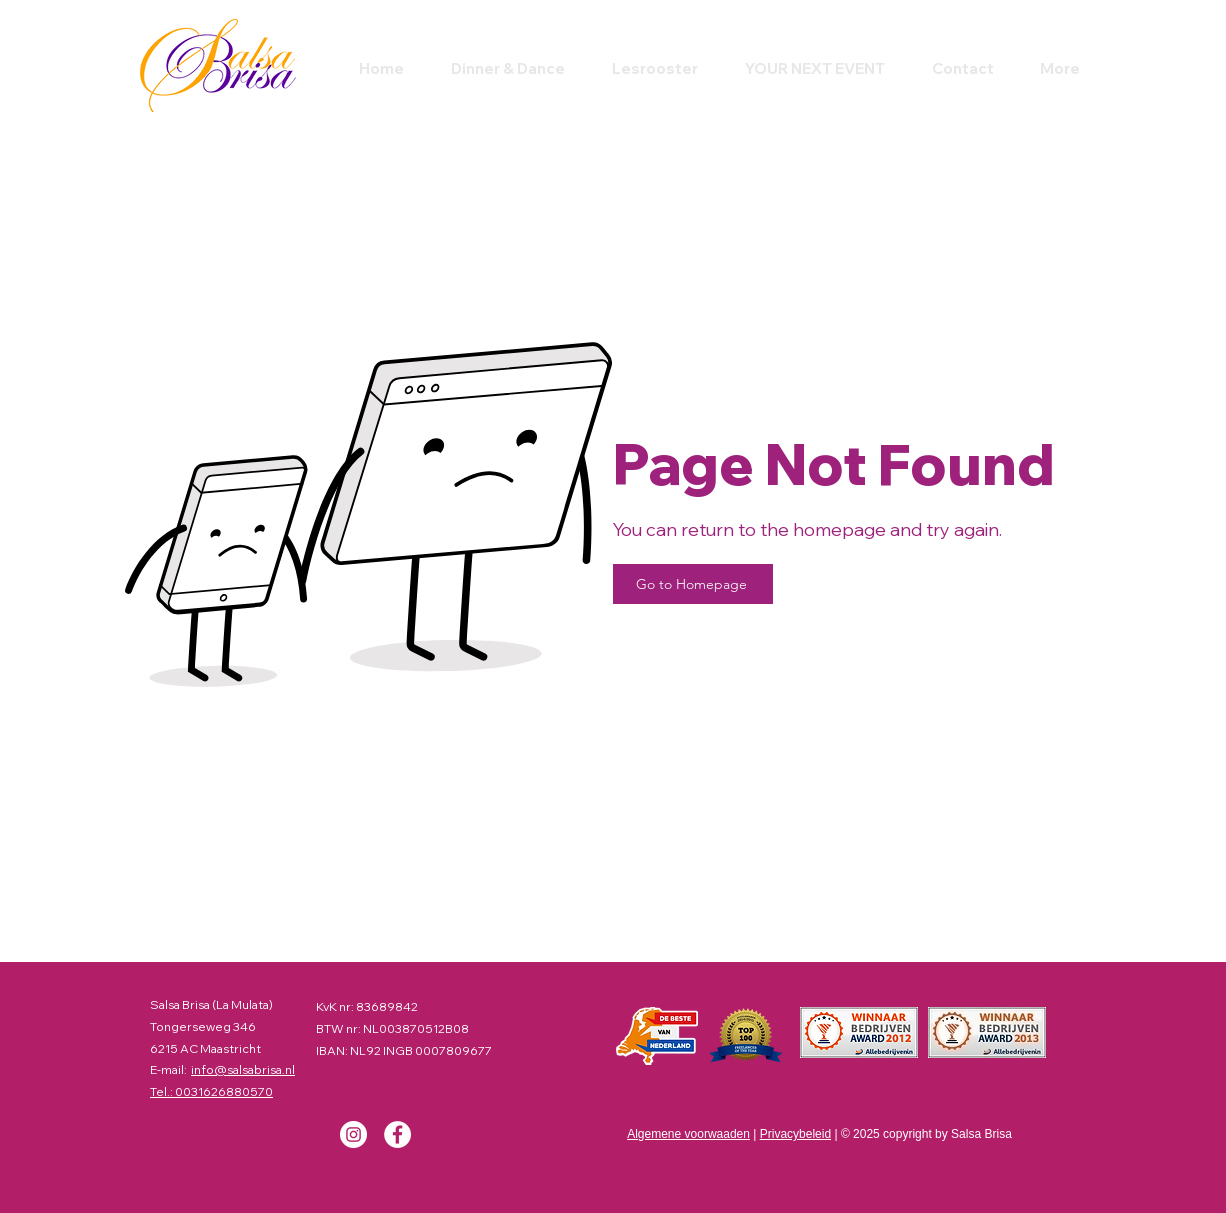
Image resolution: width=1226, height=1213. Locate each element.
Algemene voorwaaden (688, 1134)
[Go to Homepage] (693, 584)
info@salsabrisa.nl (243, 1069)
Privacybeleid (795, 1134)
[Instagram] (353, 1134)
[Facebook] (397, 1134)
